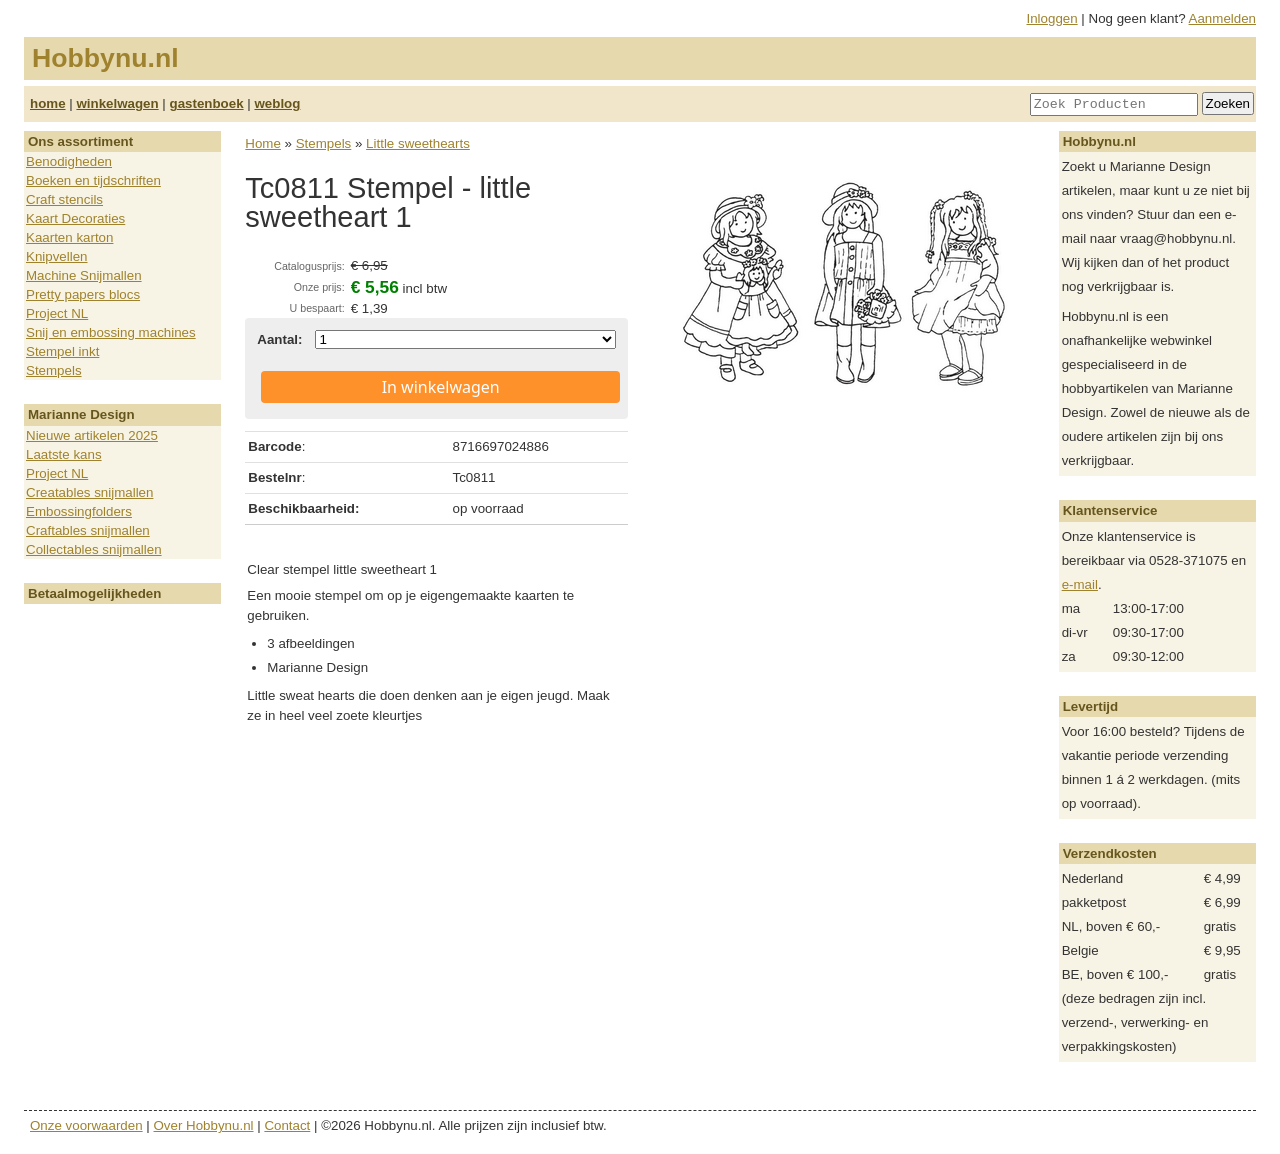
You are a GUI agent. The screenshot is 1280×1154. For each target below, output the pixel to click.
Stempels (54, 370)
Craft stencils (64, 199)
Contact (287, 1125)
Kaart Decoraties (75, 218)
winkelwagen (117, 103)
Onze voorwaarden (86, 1125)
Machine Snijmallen (84, 275)
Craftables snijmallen (88, 530)
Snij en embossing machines (111, 332)
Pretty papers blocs (83, 294)
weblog (277, 103)
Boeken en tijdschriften (93, 180)
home (48, 103)
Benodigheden (69, 161)
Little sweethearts (418, 143)
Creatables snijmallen (89, 492)
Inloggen (1052, 18)
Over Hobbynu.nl (204, 1125)
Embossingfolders (79, 511)
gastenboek (207, 103)
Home (263, 143)
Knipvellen (57, 256)
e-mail (1080, 584)
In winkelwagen (441, 387)
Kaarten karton (69, 237)
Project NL (57, 313)
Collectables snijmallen (94, 549)
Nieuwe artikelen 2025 (92, 435)
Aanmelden (1222, 18)
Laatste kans (64, 454)
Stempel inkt (62, 351)
